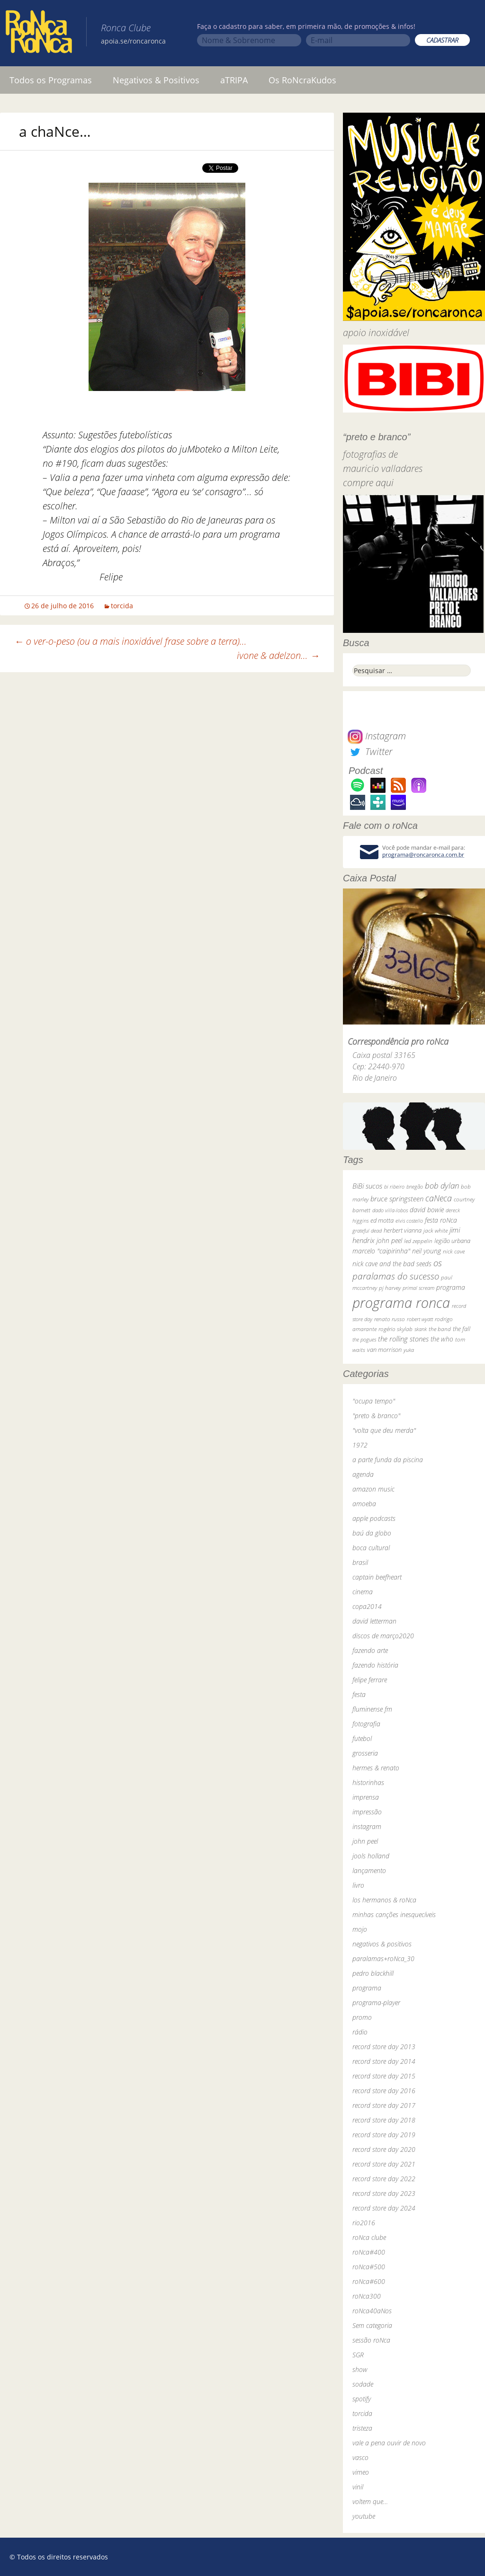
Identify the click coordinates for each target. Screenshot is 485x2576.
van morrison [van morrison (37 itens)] (384, 1350)
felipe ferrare (369, 1679)
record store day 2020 (383, 2149)
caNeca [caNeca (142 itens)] (438, 1198)
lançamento (369, 1870)
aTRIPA (234, 80)
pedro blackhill (373, 1973)
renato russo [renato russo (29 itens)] (389, 1319)
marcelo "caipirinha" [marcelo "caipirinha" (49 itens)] (381, 1250)
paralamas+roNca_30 (383, 1958)
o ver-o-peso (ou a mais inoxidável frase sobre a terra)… (130, 641)
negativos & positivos (382, 1943)
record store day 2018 (383, 2119)
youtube (363, 2516)
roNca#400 (368, 2251)
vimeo (360, 2472)
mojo (359, 1929)
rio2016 (363, 2222)
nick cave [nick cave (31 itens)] (454, 1251)
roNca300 (366, 2296)
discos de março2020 (383, 1635)
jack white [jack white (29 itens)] (435, 1230)
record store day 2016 (383, 2090)
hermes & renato (375, 1767)
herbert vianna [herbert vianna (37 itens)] (403, 1230)
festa (359, 1694)
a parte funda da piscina (387, 1459)
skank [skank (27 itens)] (420, 1328)
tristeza (362, 2428)
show (360, 2369)
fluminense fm (372, 1709)
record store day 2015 (383, 2075)
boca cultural (371, 1547)
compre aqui (368, 482)
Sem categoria (372, 2325)
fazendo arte (370, 1650)
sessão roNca (371, 2340)
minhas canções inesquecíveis (394, 1914)
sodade (362, 2384)
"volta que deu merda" (384, 1430)
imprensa (365, 1797)
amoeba (364, 1503)
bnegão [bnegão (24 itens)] (414, 1186)
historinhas (368, 1782)
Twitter (370, 751)
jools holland (370, 1855)
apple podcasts (373, 1518)
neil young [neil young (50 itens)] (426, 1250)
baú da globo (371, 1532)
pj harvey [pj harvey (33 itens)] (390, 1288)
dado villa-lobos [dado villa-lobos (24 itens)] (390, 1210)
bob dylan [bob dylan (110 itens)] (442, 1185)
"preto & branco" (376, 1415)
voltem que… (370, 2501)
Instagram (377, 735)
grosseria (365, 1753)
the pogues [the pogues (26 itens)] (364, 1339)
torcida (122, 605)
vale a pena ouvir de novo (389, 2442)
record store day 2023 (383, 2193)
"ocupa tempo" (373, 1400)
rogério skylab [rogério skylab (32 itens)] (395, 1329)
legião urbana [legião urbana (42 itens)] (452, 1240)
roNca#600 (368, 2281)
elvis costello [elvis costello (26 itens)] (409, 1220)
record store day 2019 (383, 2134)
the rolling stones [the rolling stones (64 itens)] (403, 1338)
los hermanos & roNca (384, 1899)
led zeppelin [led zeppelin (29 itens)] (418, 1240)
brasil (360, 1562)
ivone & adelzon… (278, 655)
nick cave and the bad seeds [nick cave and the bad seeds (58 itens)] (391, 1263)
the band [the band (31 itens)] (440, 1328)
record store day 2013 (383, 2046)
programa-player (376, 2002)
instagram (366, 1826)
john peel (365, 1841)
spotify (361, 2398)
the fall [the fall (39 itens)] (461, 1328)
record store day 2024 (383, 2207)
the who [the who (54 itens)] (442, 1338)
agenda (363, 1474)
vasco (360, 2457)
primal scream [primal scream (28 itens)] (418, 1287)
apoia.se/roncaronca (133, 40)
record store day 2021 (383, 2163)
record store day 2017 (383, 2105)
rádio (360, 2031)
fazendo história (375, 1665)
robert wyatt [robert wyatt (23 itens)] (420, 1319)
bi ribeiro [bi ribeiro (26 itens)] (394, 1186)
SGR (358, 2354)
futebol (362, 1738)
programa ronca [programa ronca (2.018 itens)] (401, 1302)
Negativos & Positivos (156, 80)
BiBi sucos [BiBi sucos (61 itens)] (367, 1185)
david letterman (374, 1621)
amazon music (373, 1488)
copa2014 (367, 1606)
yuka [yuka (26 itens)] (409, 1349)
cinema (362, 1591)
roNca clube (369, 2237)
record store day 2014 (383, 2061)
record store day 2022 (383, 2178)
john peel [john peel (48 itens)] (389, 1240)
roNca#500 (368, 2266)
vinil (357, 2486)
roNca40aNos (372, 2310)
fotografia (366, 1723)
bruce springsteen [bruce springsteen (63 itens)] (396, 1198)
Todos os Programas (50, 80)
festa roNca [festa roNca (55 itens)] (441, 1220)
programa (366, 1987)
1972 (360, 1444)
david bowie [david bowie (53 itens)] (427, 1209)
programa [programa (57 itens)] (450, 1287)
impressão (367, 1811)
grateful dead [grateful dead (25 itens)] (367, 1230)
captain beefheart (377, 1576)
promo (362, 2017)
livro (358, 1885)
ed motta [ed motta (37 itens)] (382, 1221)
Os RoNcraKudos (302, 80)
